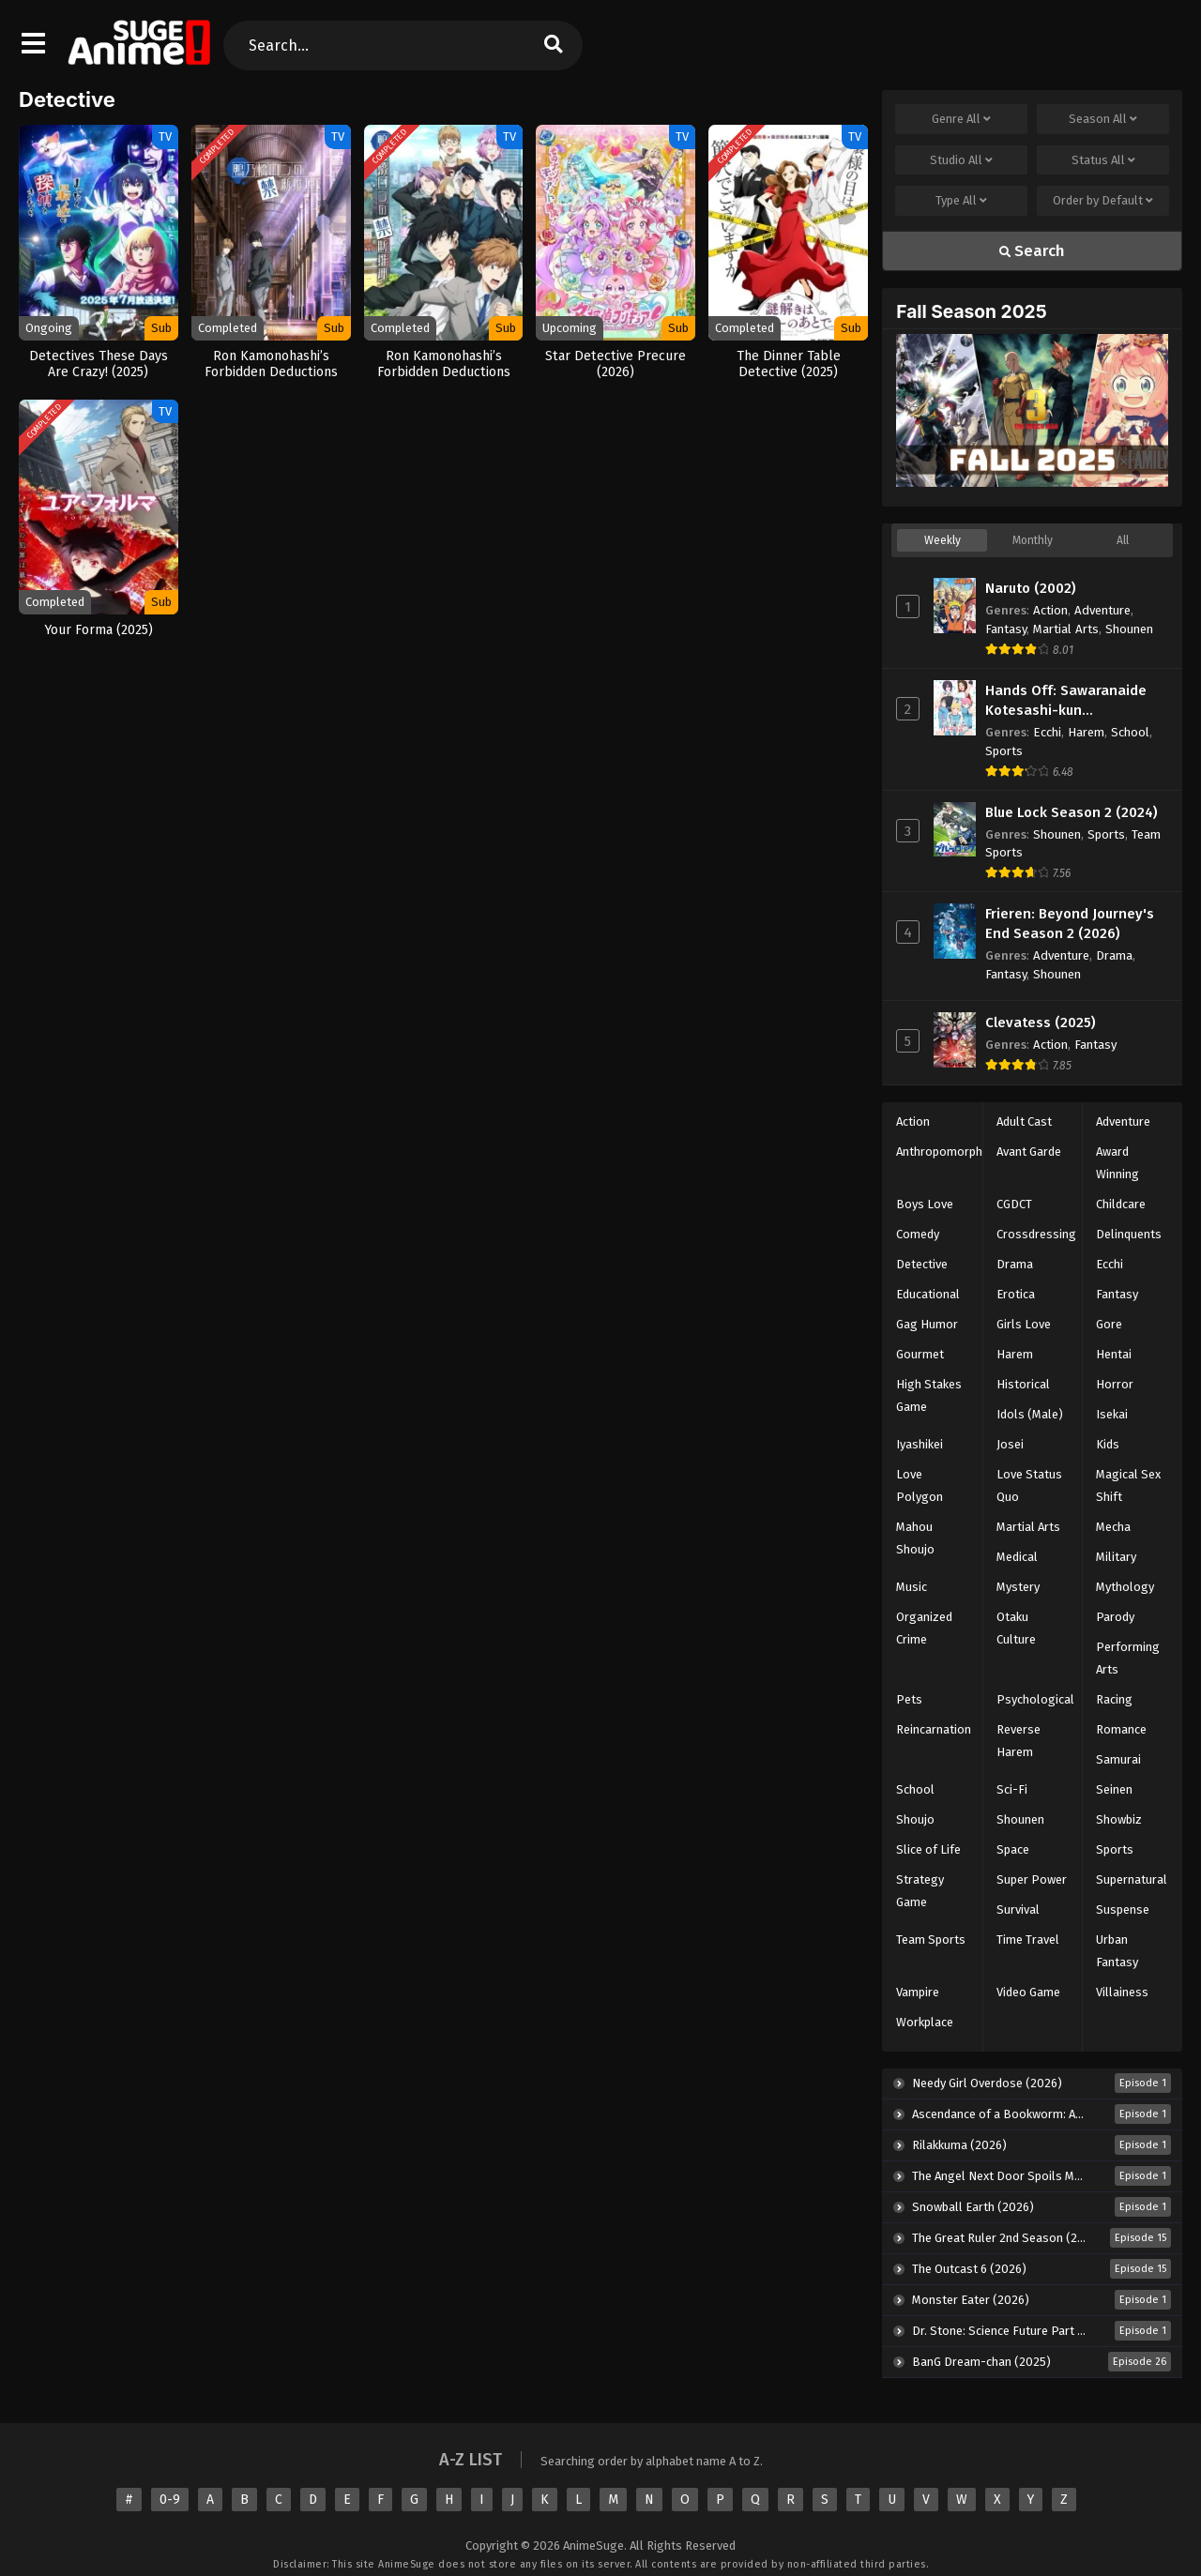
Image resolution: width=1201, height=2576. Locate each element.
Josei (1010, 1444)
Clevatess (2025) (1040, 1022)
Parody (1115, 1617)
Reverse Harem (1018, 1740)
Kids (1107, 1444)
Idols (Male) (1029, 1414)
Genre (961, 119)
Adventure (1102, 610)
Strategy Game (920, 1890)
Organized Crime (924, 1628)
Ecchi (1047, 732)
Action (1050, 610)
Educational (928, 1294)
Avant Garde (1028, 1151)
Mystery (1018, 1587)
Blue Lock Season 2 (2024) (1071, 812)
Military (1116, 1557)
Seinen (1114, 1789)
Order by (1103, 200)
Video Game (1028, 1992)
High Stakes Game (929, 1395)
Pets (909, 1699)
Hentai (1114, 1354)
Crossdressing (1036, 1234)
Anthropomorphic (943, 1151)
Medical (1017, 1557)
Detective (922, 1264)
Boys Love (924, 1204)
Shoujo (915, 1819)
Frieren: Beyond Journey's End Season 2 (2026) (1069, 923)
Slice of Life (928, 1849)
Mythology (1125, 1587)
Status (1103, 160)
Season (1103, 119)
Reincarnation (933, 1729)
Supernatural (1131, 1879)
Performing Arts (1128, 1658)
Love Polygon (919, 1485)
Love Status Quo (1029, 1485)
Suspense (1122, 1909)
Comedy (917, 1234)
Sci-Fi (1011, 1789)
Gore (1109, 1324)
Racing (1114, 1699)
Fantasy (1005, 629)
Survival (1018, 1909)
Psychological (1035, 1699)
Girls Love (1023, 1324)
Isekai (1112, 1414)
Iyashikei (919, 1444)
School (1130, 732)
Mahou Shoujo (915, 1538)
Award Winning (1117, 1162)
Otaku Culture (1016, 1628)
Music (911, 1587)
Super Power (1031, 1879)
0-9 (170, 2500)
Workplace (924, 2022)
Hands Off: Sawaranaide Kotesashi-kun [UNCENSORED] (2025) (1066, 701)
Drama (1114, 955)
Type (961, 200)
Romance (1121, 1729)
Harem (1086, 732)
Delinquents (1129, 1234)
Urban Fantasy (1117, 1950)
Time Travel (1027, 1939)
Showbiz (1119, 1819)
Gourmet (920, 1354)
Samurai (1118, 1759)
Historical (1023, 1384)
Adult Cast (1024, 1121)
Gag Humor (927, 1324)
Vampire (917, 1992)
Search (1032, 251)
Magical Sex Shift (1128, 1485)
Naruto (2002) (1030, 588)
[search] (552, 45)
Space (1012, 1849)
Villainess (1122, 1992)
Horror (1114, 1384)
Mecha (1113, 1527)
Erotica (1015, 1294)
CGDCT (1014, 1204)
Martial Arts (1066, 629)
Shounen (1129, 629)
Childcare (1121, 1204)
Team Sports (930, 1939)
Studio (961, 160)
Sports (1004, 751)
